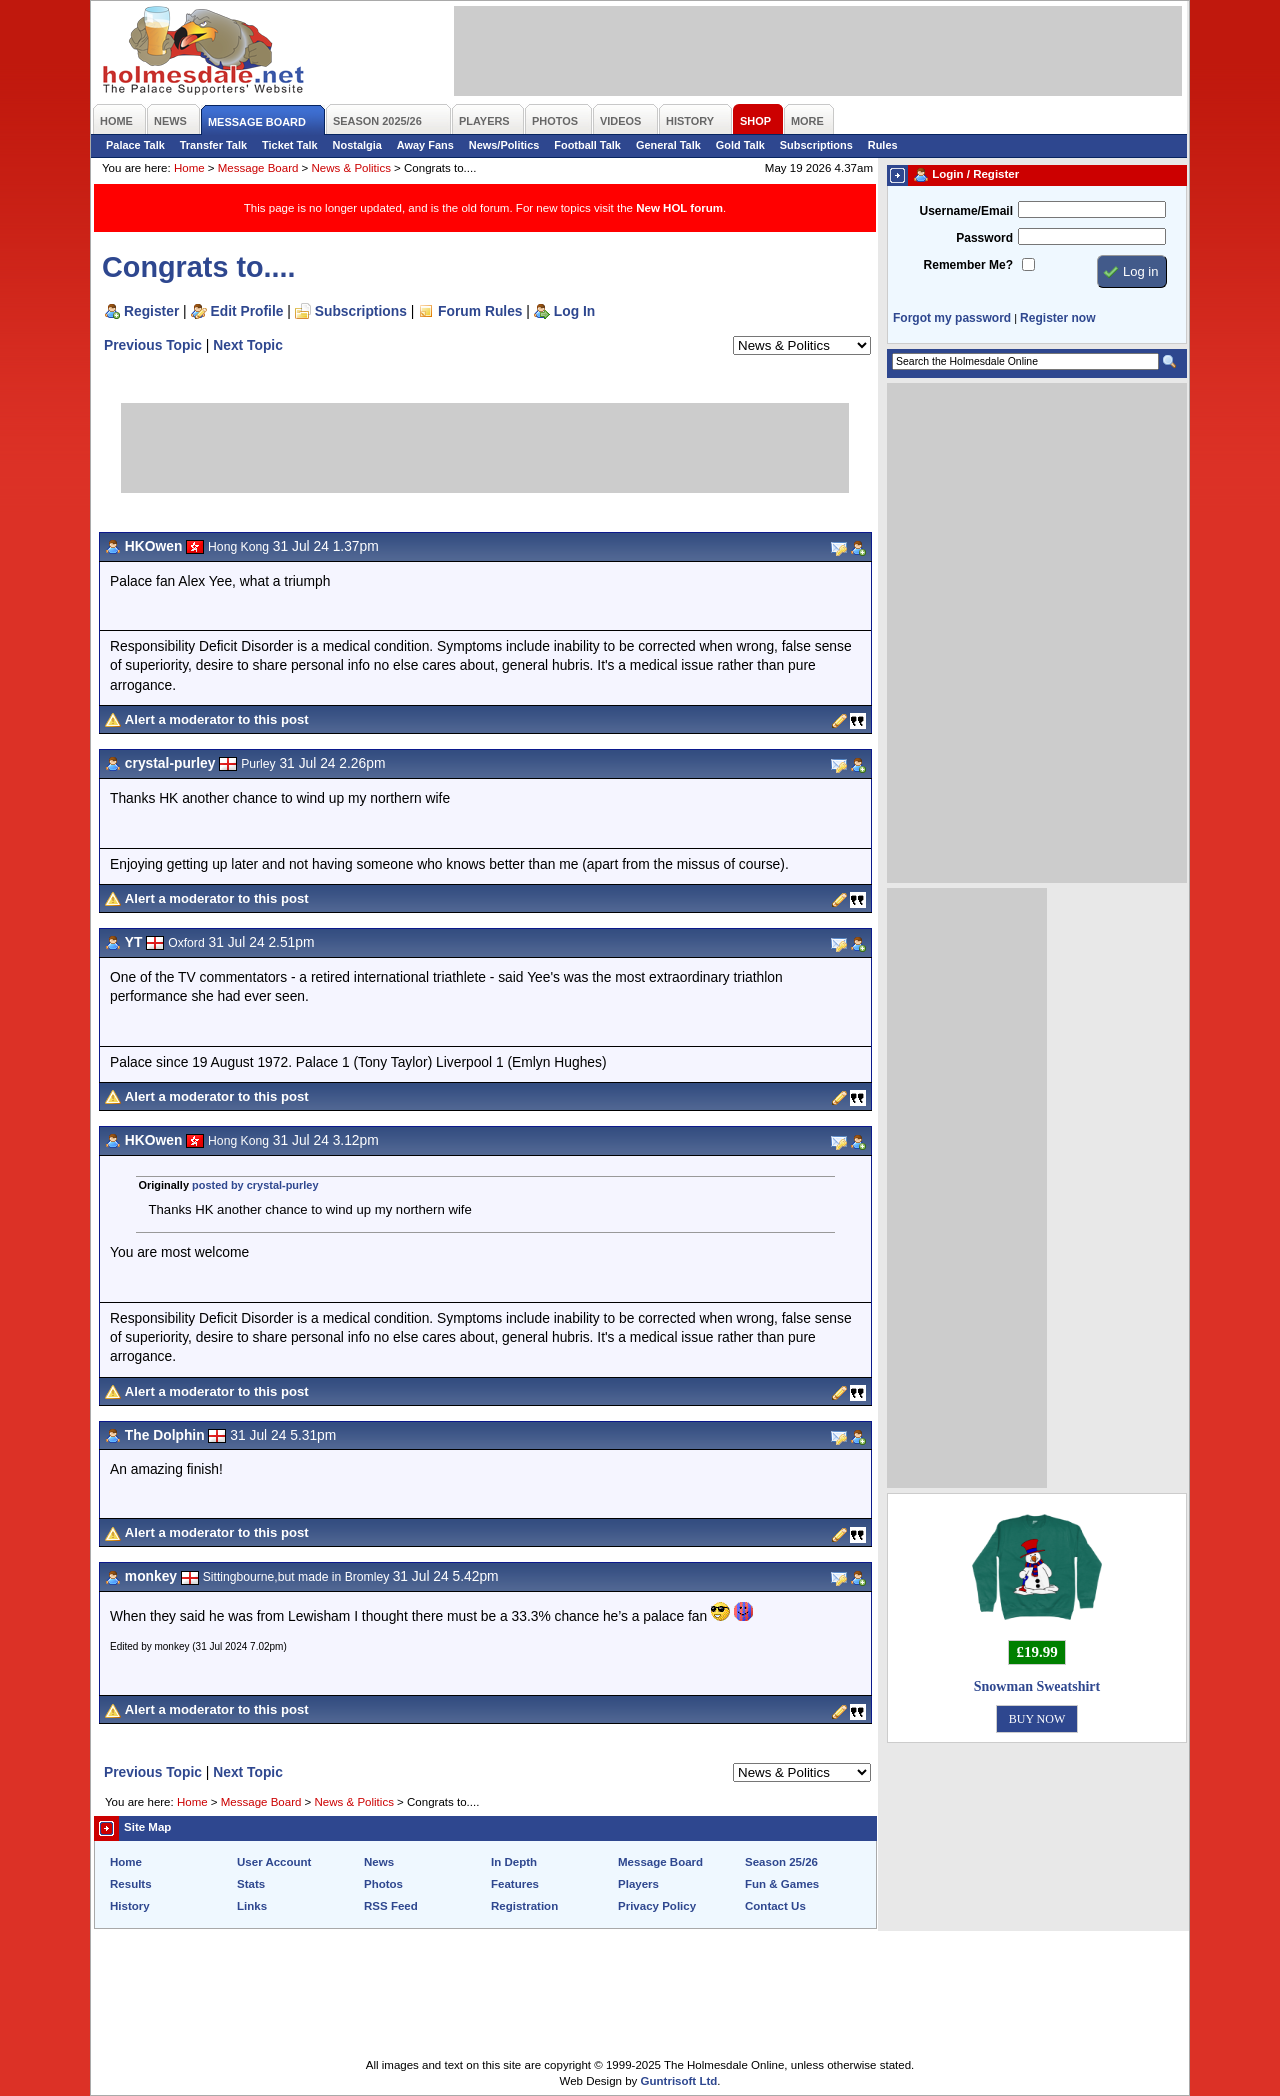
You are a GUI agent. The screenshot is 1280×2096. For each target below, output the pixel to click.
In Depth (514, 1862)
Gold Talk (740, 145)
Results (131, 1884)
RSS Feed (391, 1906)
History (130, 1906)
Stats (251, 1884)
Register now (1057, 318)
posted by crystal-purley (255, 1185)
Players (638, 1884)
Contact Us (775, 1906)
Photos (383, 1884)
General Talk (668, 145)
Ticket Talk (290, 145)
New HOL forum (679, 208)
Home (189, 168)
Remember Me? (968, 265)
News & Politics (351, 168)
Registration (524, 1906)
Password (984, 238)
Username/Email (966, 211)
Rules (883, 145)
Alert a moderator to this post (217, 719)
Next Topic (248, 345)
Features (515, 1884)
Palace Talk (135, 145)
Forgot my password (952, 318)
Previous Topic (153, 345)
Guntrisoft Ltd (679, 2081)
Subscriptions (816, 145)
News (379, 1862)
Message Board (258, 168)
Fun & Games (782, 1884)
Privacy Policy (657, 1906)
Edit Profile (247, 311)
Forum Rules (480, 311)
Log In (574, 311)
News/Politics (504, 145)
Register (151, 311)
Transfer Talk (213, 145)
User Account (274, 1862)
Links (252, 1906)
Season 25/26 (781, 1862)
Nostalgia (357, 145)
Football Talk (587, 145)
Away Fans (425, 145)
